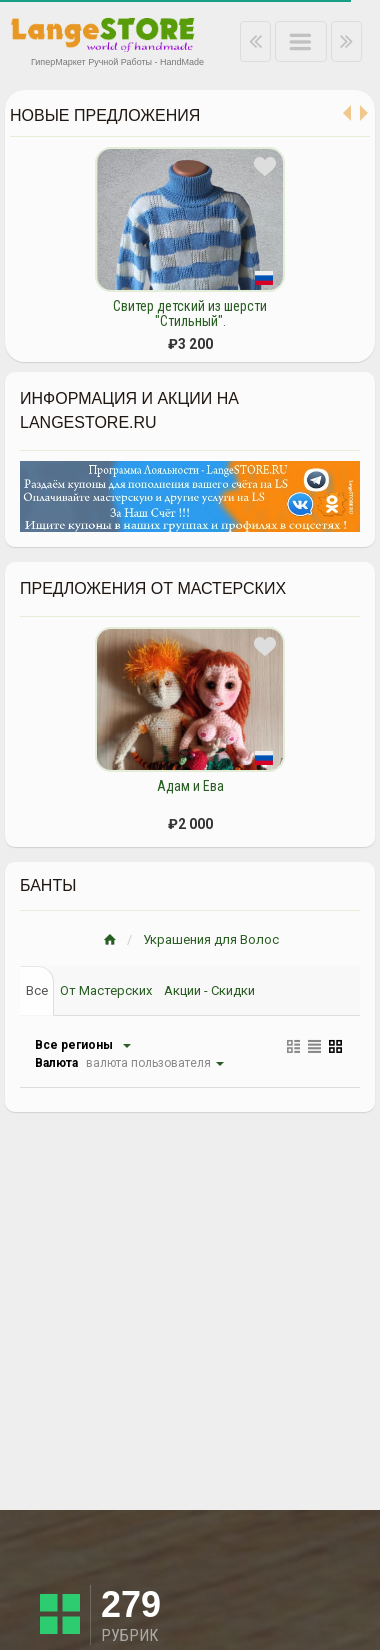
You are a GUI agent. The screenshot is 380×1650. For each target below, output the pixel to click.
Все (37, 990)
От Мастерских (106, 990)
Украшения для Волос (211, 939)
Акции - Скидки (209, 990)
